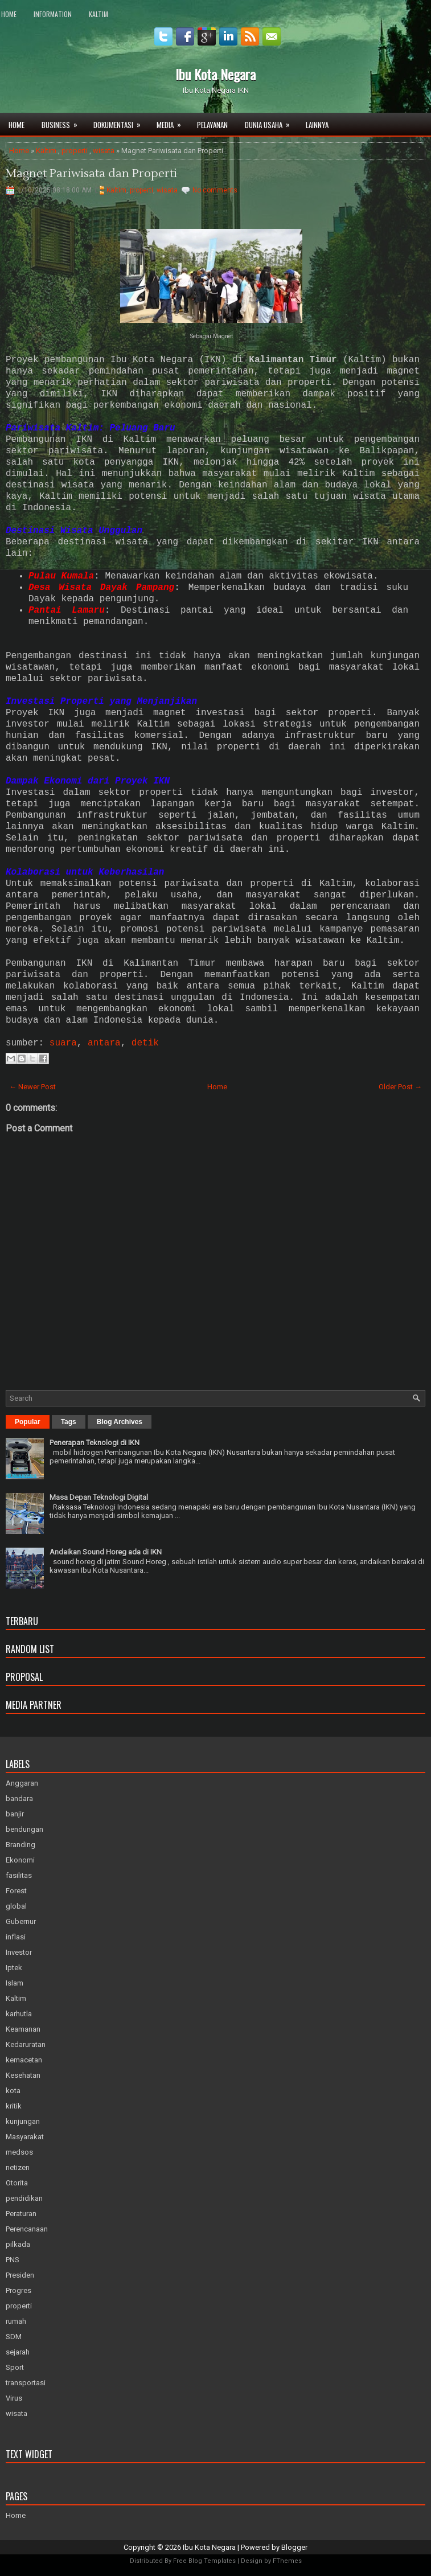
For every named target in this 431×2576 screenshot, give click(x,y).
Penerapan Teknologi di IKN (94, 1442)
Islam (14, 1983)
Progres (18, 2290)
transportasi (26, 2382)
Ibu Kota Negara (215, 74)
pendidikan (24, 2198)
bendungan (24, 1829)
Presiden (20, 2275)
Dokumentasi (120, 121)
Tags (68, 1422)
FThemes (287, 2561)
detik (145, 1043)
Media (172, 121)
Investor (19, 1952)
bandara (19, 1798)
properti (74, 150)
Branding (20, 1844)
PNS (12, 2259)
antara (104, 1043)
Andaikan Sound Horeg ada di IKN (106, 1552)
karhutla (19, 2013)
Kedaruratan (26, 2044)
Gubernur (21, 1921)
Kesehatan (23, 2075)
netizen (18, 2167)
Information (53, 14)
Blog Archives (119, 1422)
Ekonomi (20, 1860)
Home (9, 14)
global (16, 1906)
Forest (16, 1890)
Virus (14, 2398)
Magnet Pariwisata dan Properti (91, 173)
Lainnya (317, 124)
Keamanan (23, 2029)
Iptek (14, 1967)
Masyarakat (25, 2136)
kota (13, 2090)
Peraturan (21, 2213)
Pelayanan (212, 124)
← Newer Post (32, 1086)
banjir (15, 1814)
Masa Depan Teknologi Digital (99, 1497)
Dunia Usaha (271, 121)
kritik (14, 2106)
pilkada (18, 2244)
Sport (15, 2367)
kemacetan (24, 2060)
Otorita (17, 2183)
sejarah (18, 2352)
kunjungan (23, 2121)
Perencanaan (27, 2229)
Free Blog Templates (204, 2561)
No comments (214, 190)
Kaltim (98, 14)
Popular (27, 1422)
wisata (103, 150)
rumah (16, 2321)
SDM (14, 2336)
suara (63, 1043)
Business (63, 121)
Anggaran (22, 1783)
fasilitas (19, 1875)
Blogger (294, 2547)
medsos (19, 2152)
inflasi (16, 1937)
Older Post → (400, 1086)
